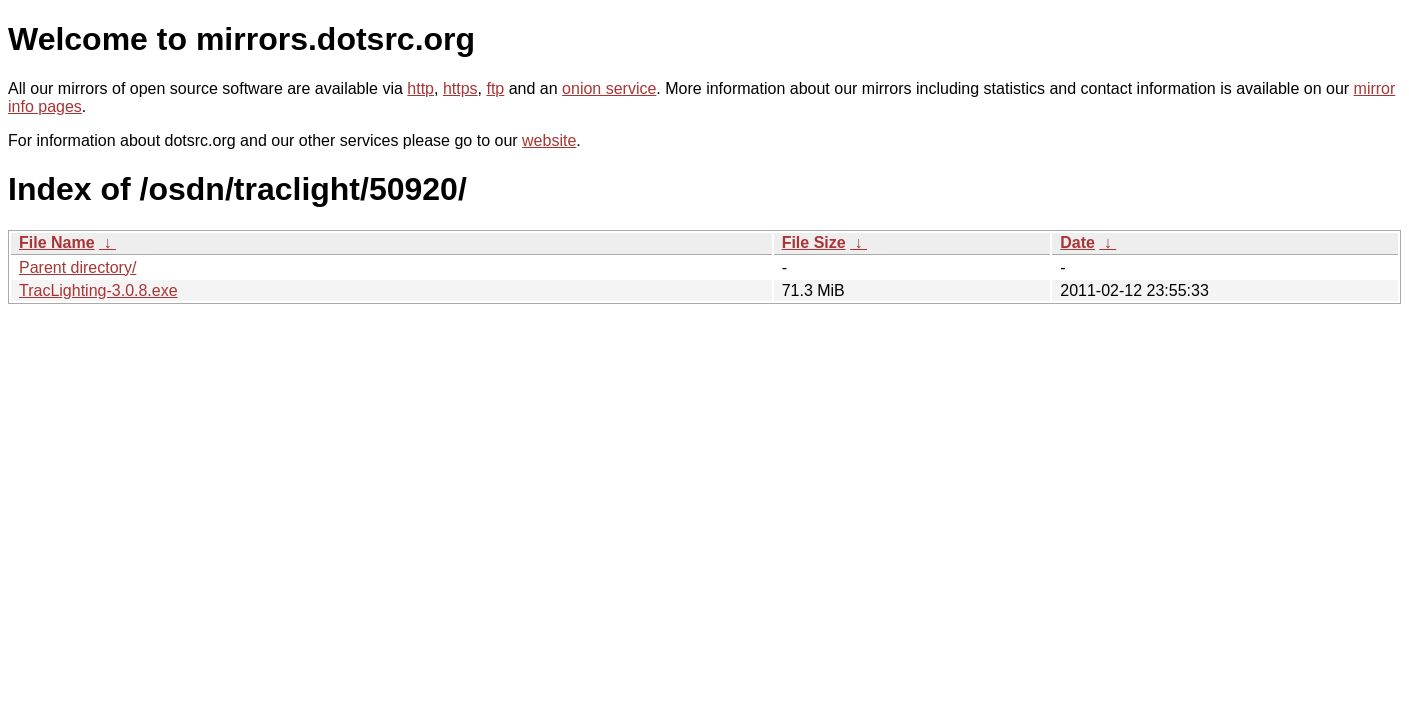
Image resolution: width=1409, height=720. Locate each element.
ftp (495, 88)
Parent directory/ (77, 267)
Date (1077, 242)
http (420, 88)
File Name (57, 242)
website (549, 140)
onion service (609, 88)
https (460, 88)
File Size (814, 242)
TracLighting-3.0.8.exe (98, 290)
